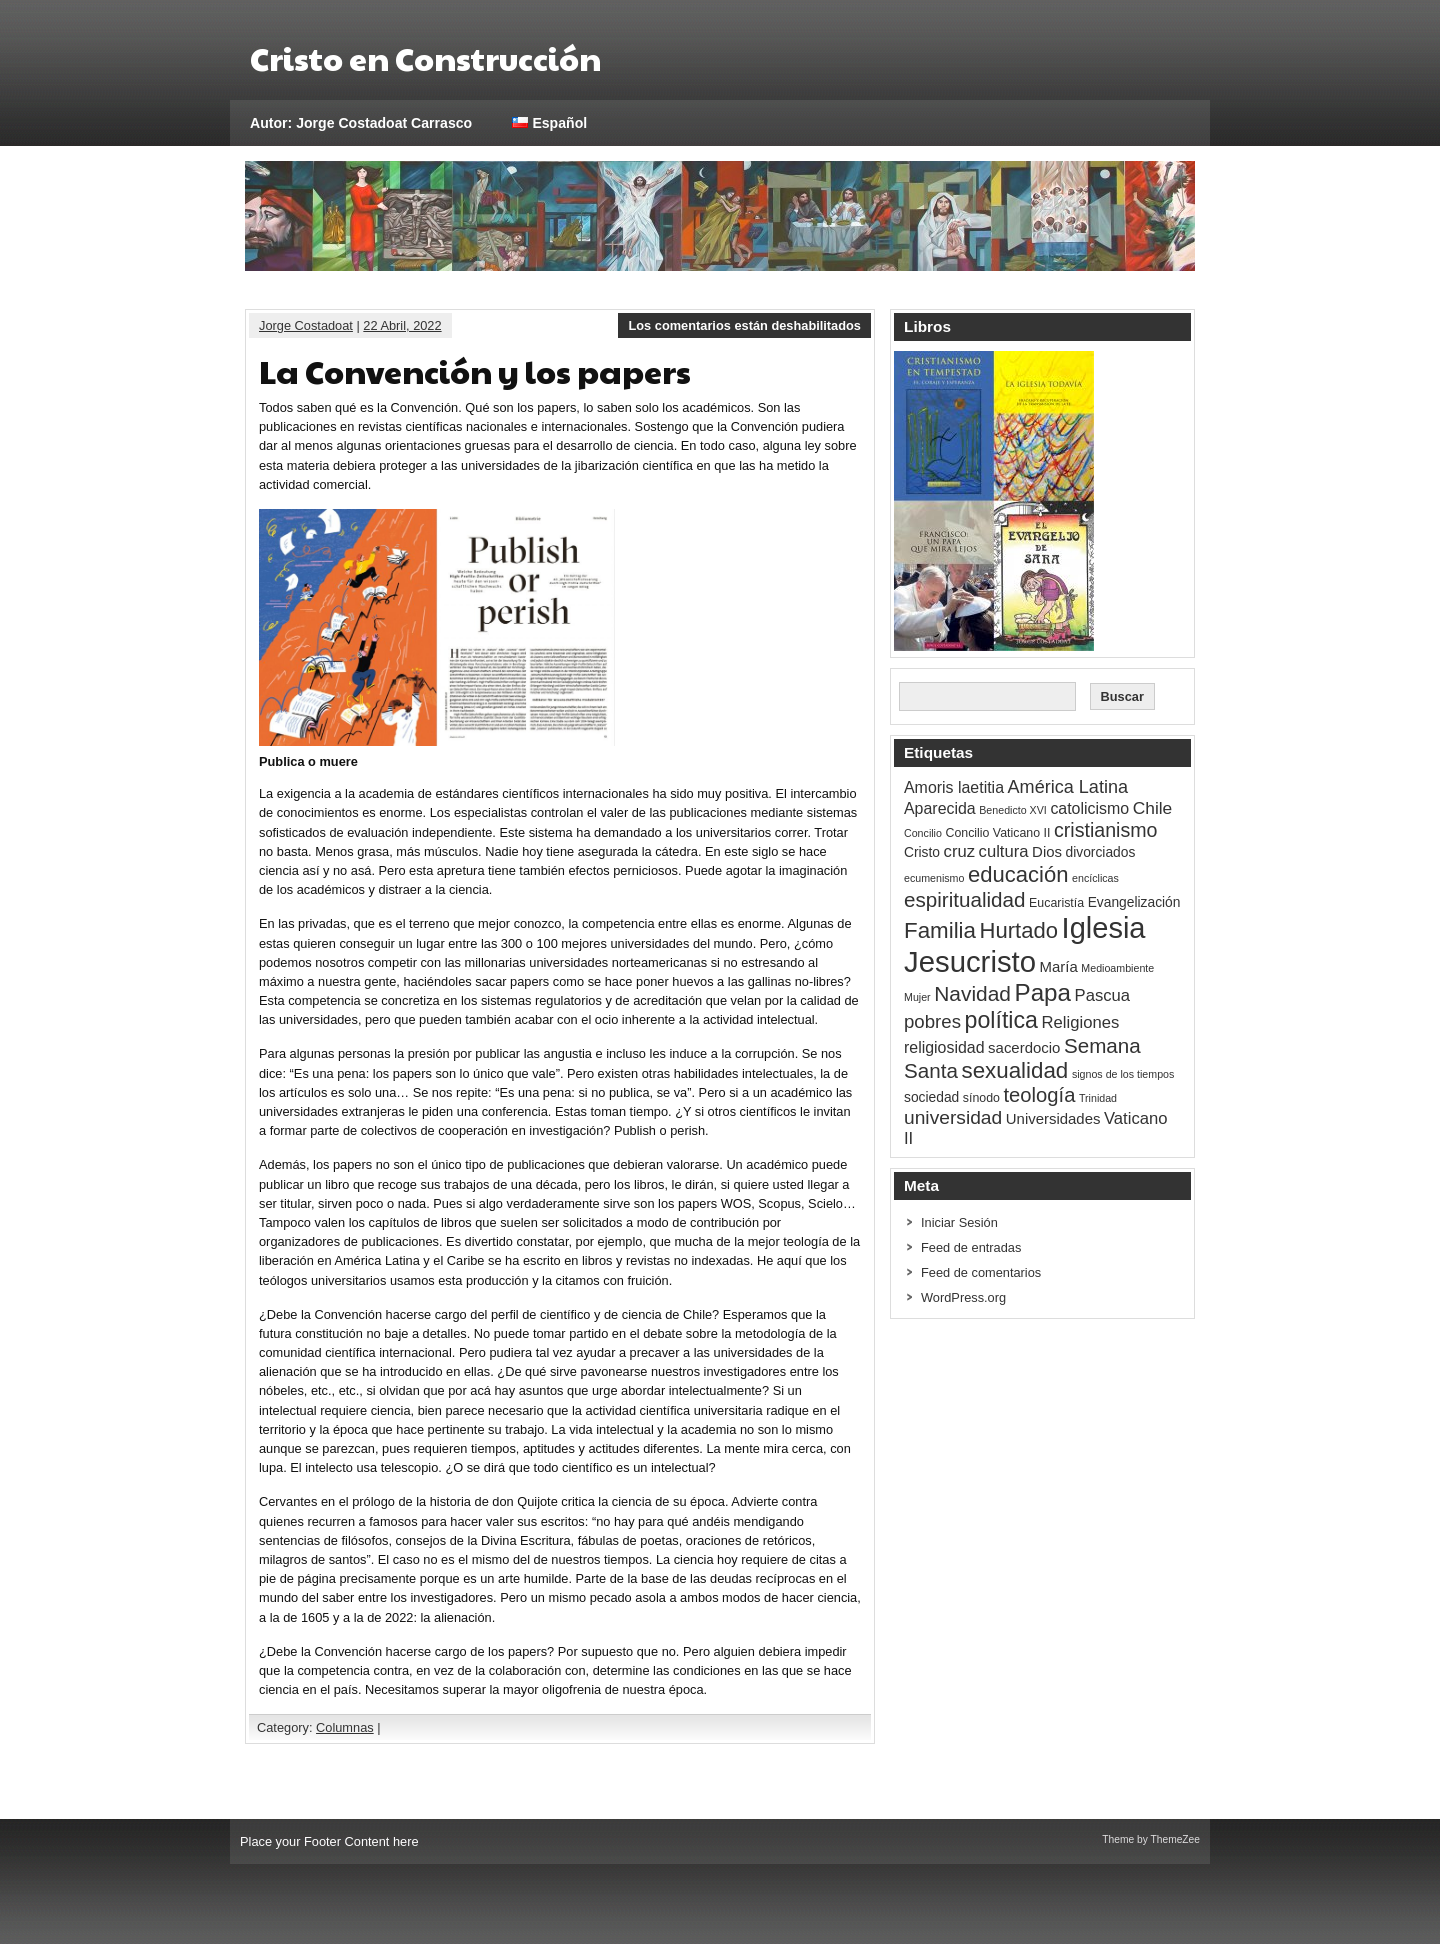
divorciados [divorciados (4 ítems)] (1101, 852)
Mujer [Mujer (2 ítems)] (917, 997)
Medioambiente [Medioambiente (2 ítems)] (1117, 968)
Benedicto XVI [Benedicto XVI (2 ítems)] (1013, 810)
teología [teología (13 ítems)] (1039, 1095)
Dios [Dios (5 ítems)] (1047, 851)
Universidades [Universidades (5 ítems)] (1053, 1118)
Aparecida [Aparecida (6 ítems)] (940, 808)
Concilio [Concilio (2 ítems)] (923, 833)
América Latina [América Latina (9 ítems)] (1068, 787)
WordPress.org (963, 1297)
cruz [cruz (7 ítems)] (959, 851)
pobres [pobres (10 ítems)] (932, 1021)
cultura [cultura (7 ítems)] (1004, 851)
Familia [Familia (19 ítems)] (940, 930)
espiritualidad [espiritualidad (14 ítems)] (965, 899)
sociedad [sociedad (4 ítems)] (931, 1097)
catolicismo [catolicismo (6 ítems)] (1089, 808)
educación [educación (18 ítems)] (1018, 874)
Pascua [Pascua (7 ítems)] (1103, 995)
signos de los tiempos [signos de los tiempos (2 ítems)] (1123, 1074)
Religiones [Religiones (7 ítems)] (1081, 1022)
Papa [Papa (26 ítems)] (1043, 992)
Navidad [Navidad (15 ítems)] (972, 993)
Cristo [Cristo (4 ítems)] (922, 852)
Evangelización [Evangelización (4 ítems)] (1134, 902)
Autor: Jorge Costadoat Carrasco (361, 123)
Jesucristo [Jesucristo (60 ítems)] (970, 961)
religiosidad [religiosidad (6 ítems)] (944, 1047)
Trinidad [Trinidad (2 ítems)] (1098, 1098)
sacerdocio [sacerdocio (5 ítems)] (1024, 1047)
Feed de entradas (971, 1247)
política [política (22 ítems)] (1001, 1020)
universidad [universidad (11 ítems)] (953, 1117)
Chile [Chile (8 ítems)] (1153, 808)
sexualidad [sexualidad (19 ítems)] (1014, 1070)
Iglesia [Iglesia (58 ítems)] (1104, 928)
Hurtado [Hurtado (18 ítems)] (1019, 930)
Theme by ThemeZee (1151, 1839)
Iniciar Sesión (959, 1222)
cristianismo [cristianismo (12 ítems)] (1106, 830)
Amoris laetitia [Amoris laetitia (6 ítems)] (954, 787)
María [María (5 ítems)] (1059, 966)
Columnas (345, 1727)
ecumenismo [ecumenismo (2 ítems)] (934, 878)
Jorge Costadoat (306, 325)
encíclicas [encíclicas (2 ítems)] (1095, 878)
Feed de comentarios (981, 1272)
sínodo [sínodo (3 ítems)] (981, 1098)
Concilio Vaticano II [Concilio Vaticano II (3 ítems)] (997, 833)
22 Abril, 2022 (402, 325)
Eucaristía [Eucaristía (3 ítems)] (1056, 903)
